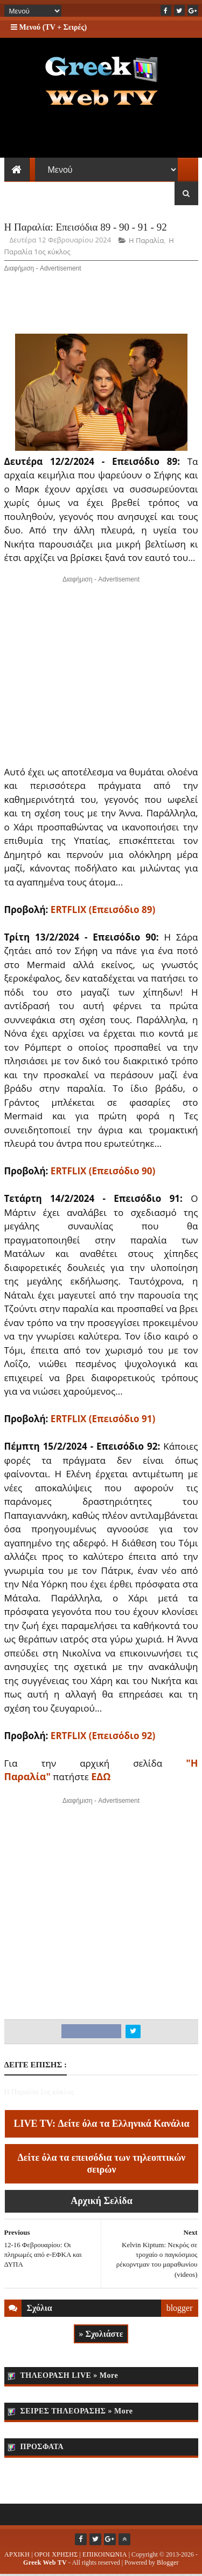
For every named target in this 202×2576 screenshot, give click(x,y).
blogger (179, 2309)
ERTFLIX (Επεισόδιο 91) (103, 1420)
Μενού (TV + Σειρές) (49, 27)
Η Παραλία (146, 242)
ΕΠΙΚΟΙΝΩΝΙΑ (104, 2556)
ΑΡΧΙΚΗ (17, 2556)
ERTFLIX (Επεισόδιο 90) (103, 1172)
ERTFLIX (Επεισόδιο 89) (103, 910)
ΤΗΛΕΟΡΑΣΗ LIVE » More (69, 2377)
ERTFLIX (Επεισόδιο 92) (103, 1736)
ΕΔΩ (100, 1778)
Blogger (168, 2564)
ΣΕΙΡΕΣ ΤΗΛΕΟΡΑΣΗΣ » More (76, 2413)
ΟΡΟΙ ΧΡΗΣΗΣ (56, 2556)
